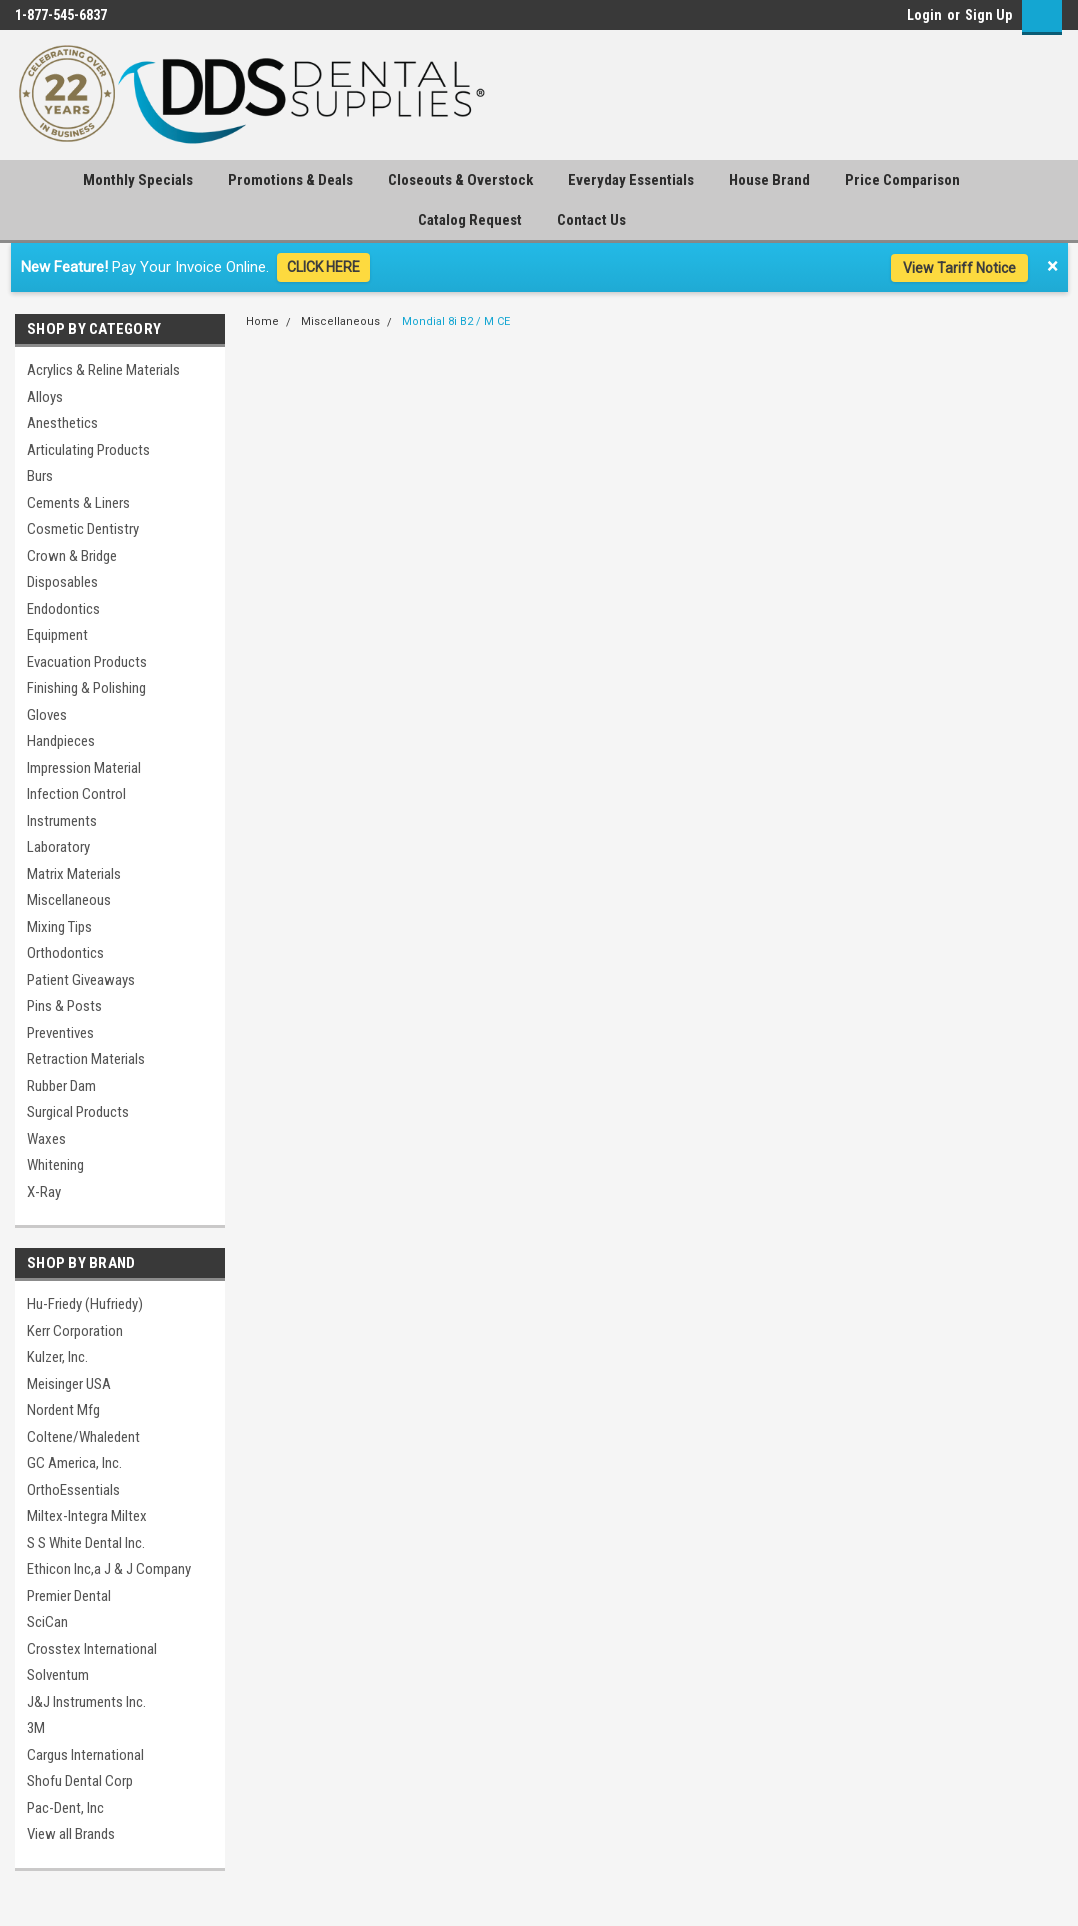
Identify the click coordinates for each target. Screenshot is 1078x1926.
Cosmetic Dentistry (83, 529)
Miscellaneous (69, 900)
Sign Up (988, 15)
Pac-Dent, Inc (65, 1808)
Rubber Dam (61, 1086)
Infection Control (76, 794)
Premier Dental (69, 1596)
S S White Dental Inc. (86, 1543)
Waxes (46, 1139)
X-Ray (44, 1192)
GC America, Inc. (74, 1463)
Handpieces (61, 741)
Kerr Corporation (75, 1331)
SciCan (47, 1622)
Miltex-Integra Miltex (87, 1516)
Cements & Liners (78, 503)
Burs (40, 476)
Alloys (45, 397)
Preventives (60, 1033)
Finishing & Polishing (86, 688)
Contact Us (591, 220)
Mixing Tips (59, 927)
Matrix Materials (74, 874)
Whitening (55, 1165)
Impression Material (84, 768)
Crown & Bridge (72, 556)
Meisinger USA (69, 1384)
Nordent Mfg (63, 1410)
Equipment (57, 635)
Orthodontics (65, 953)
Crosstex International (92, 1649)
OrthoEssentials (73, 1490)
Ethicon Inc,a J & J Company (109, 1569)
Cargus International (85, 1755)
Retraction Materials (86, 1059)
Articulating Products (88, 450)
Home (262, 321)
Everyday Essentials (631, 180)
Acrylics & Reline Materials (103, 370)
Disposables (62, 582)
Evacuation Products (87, 662)
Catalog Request (470, 220)
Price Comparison (902, 180)
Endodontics (63, 609)
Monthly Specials (138, 180)
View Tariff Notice (959, 268)
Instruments (62, 821)
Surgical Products (78, 1112)
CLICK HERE (323, 267)
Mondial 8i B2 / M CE (456, 321)
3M (36, 1728)
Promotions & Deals (290, 180)
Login (924, 15)
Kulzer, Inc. (57, 1357)
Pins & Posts (64, 1006)
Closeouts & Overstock (460, 180)
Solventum (58, 1675)
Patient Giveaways (81, 980)
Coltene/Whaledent (83, 1437)
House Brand (769, 180)
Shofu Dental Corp (80, 1781)
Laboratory (58, 847)
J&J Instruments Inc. (86, 1702)
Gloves (47, 715)
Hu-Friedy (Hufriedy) (85, 1304)
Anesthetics (62, 423)
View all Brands (71, 1834)
